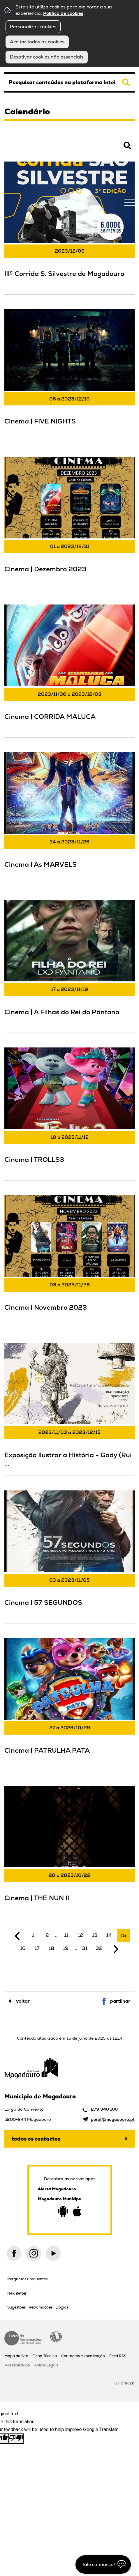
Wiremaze (124, 2382)
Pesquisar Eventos (23, 148)
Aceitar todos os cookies (37, 42)
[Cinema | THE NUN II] (69, 1851)
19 (65, 1948)
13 (95, 1935)
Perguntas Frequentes (27, 2279)
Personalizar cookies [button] (33, 27)
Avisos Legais (46, 2365)
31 (84, 1948)
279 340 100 (104, 2109)
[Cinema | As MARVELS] (69, 817)
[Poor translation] (16, 2438)
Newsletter (17, 2293)
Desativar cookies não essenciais (46, 57)
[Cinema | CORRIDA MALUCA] (69, 670)
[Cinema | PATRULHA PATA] (69, 1703)
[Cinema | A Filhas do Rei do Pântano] (69, 965)
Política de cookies (63, 13)
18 (51, 1948)
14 (109, 1935)
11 (66, 1935)
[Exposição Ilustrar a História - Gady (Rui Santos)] (69, 1408)
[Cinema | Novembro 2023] (69, 1260)
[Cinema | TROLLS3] (69, 1113)
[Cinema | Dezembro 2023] (69, 522)
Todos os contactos (36, 2138)
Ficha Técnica (44, 2355)
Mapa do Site (16, 2355)
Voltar (23, 2001)
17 (37, 1948)
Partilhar (120, 2001)
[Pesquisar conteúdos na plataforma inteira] (126, 82)
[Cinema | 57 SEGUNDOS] (69, 1556)
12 (80, 1935)
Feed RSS (117, 2355)
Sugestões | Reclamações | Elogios (37, 2307)
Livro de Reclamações (23, 2338)
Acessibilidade (56, 2337)
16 (23, 1948)
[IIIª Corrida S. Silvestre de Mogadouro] (69, 227)
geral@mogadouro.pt (113, 2119)
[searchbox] (69, 82)
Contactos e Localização (83, 2355)
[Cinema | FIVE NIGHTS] (69, 374)
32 (99, 1948)
